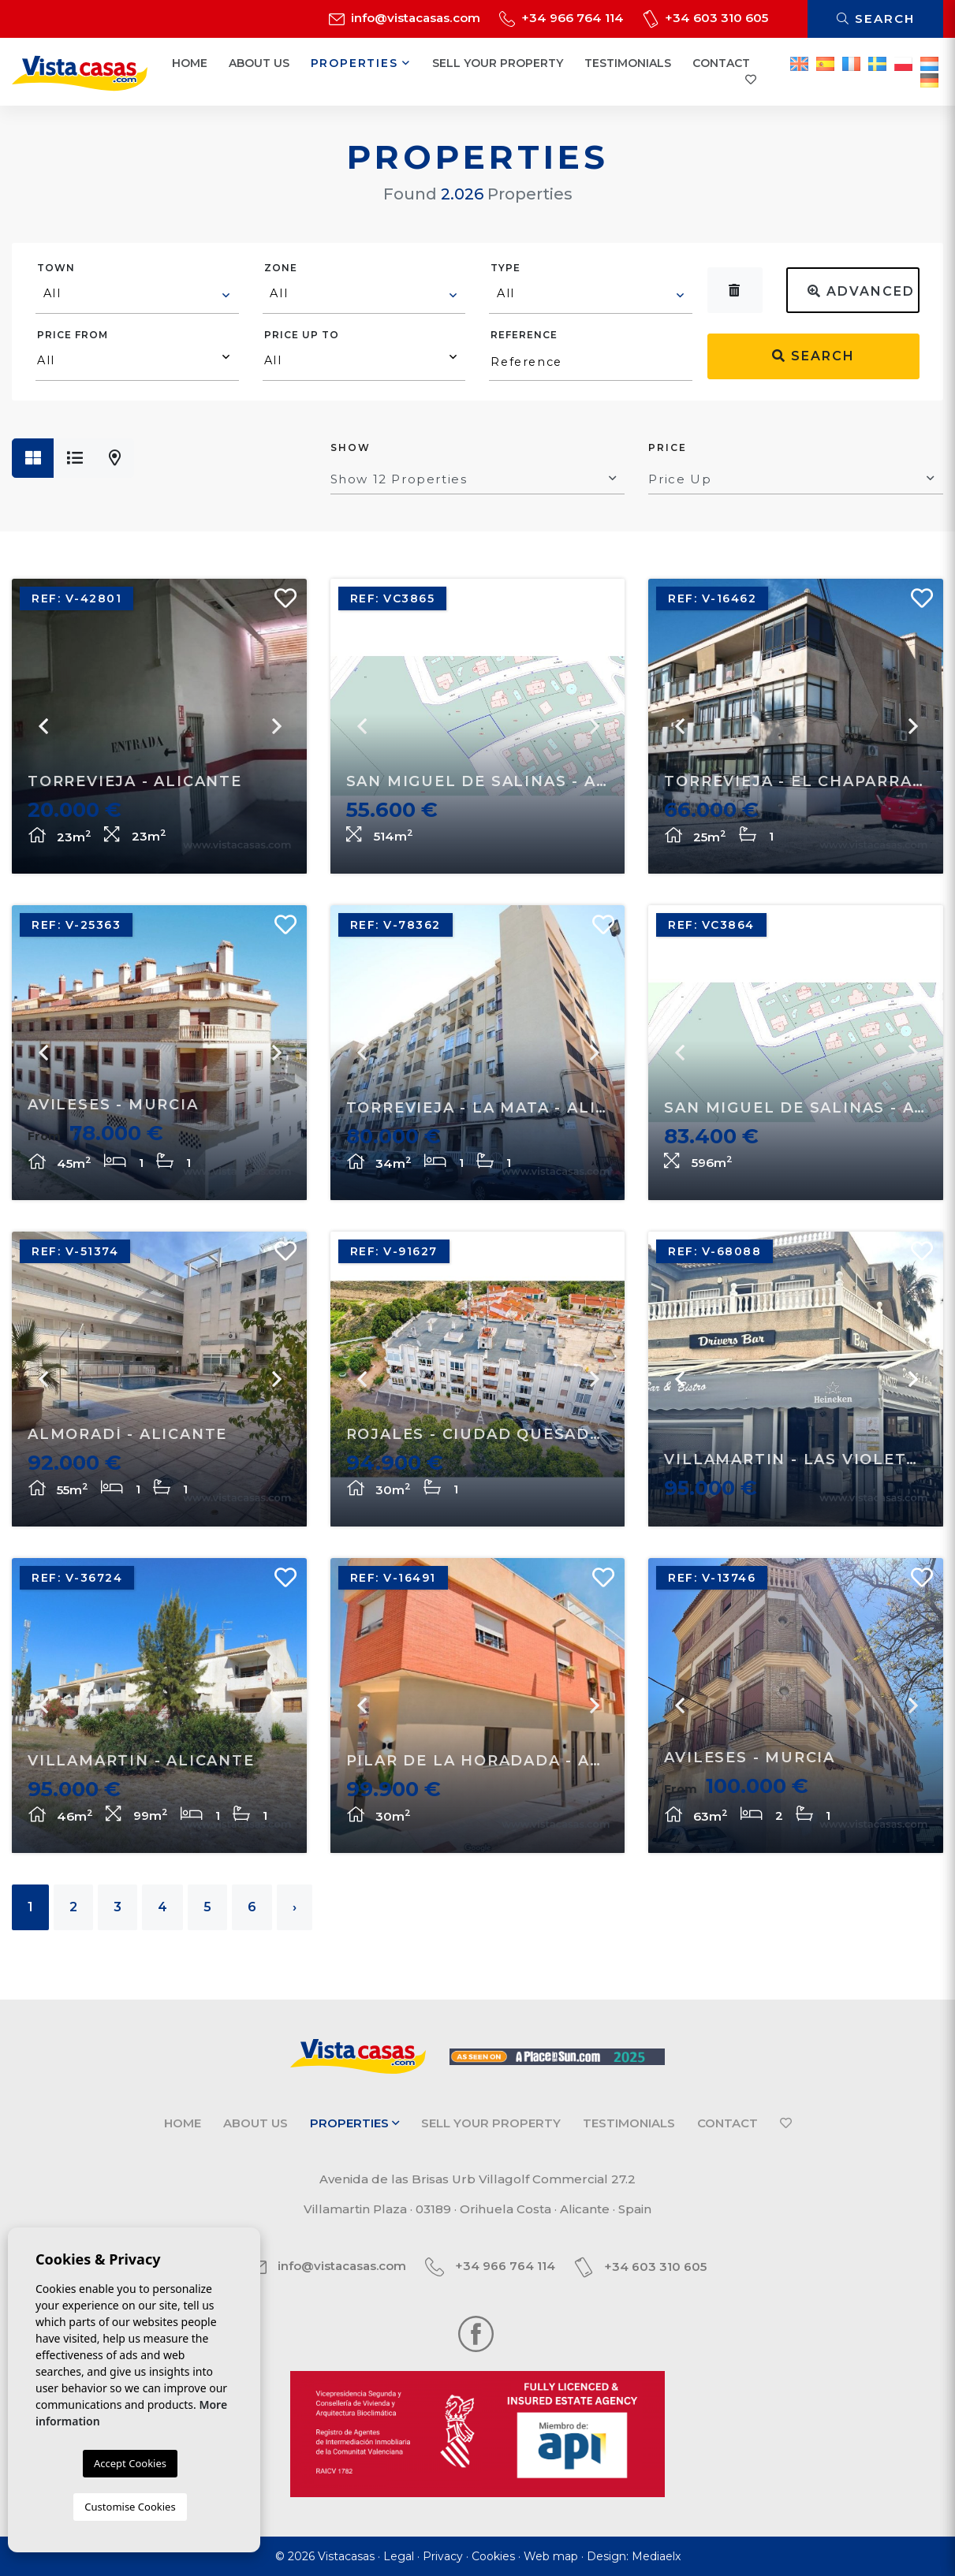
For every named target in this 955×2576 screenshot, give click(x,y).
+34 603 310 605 (705, 17)
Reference (524, 335)
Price (667, 447)
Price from (72, 335)
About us (259, 63)
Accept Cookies (130, 2463)
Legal (398, 2556)
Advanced (861, 291)
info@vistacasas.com (404, 17)
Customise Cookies (129, 2507)
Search (876, 18)
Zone (280, 268)
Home (189, 63)
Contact (721, 63)
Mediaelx (656, 2556)
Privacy (443, 2556)
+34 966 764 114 (561, 17)
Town (56, 268)
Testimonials (627, 63)
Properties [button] (361, 63)
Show (350, 447)
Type (505, 268)
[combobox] (137, 296)
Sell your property (497, 63)
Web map (551, 2556)
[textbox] (138, 293)
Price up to (301, 335)
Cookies (493, 2556)
